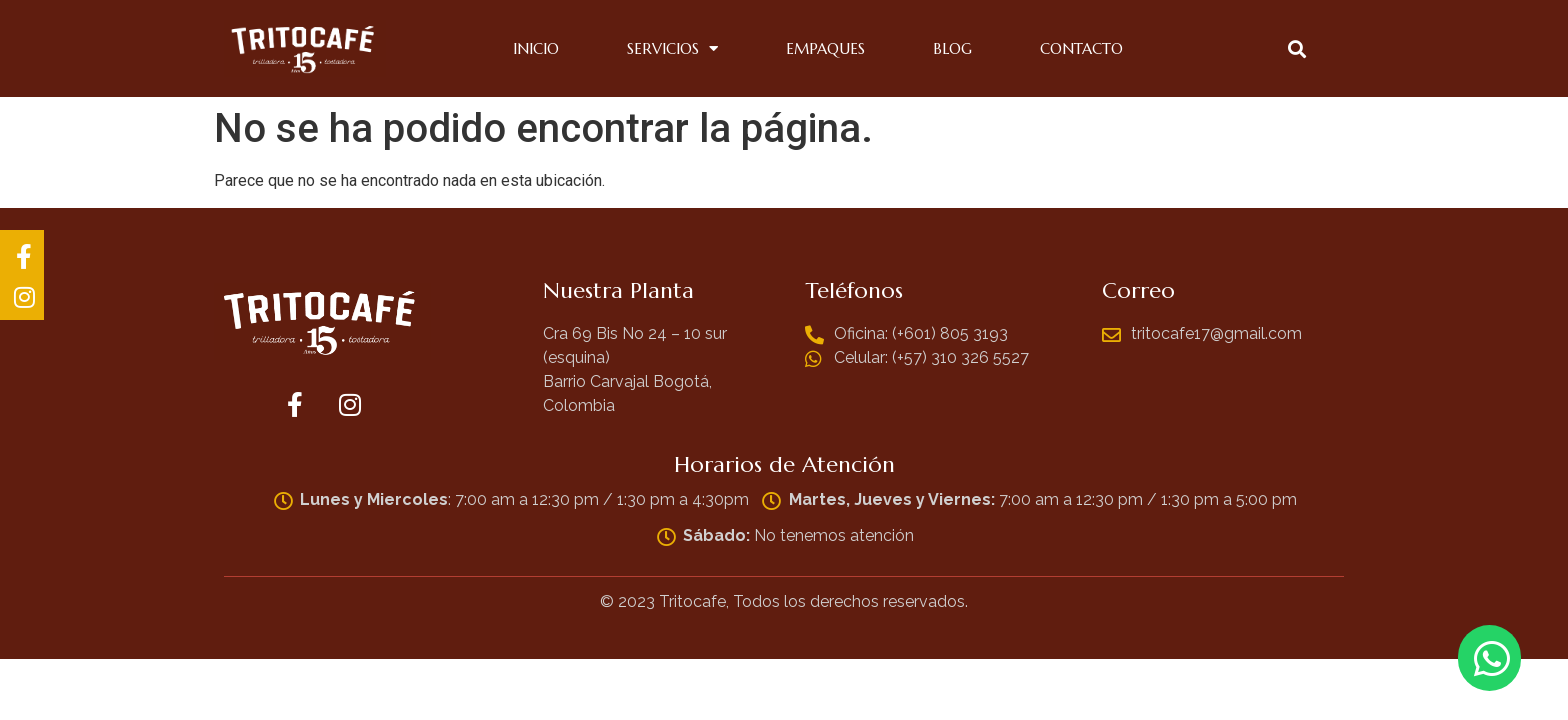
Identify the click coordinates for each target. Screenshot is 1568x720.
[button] (1296, 48)
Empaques (825, 48)
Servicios (672, 49)
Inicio (536, 48)
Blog (952, 48)
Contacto (1081, 48)
